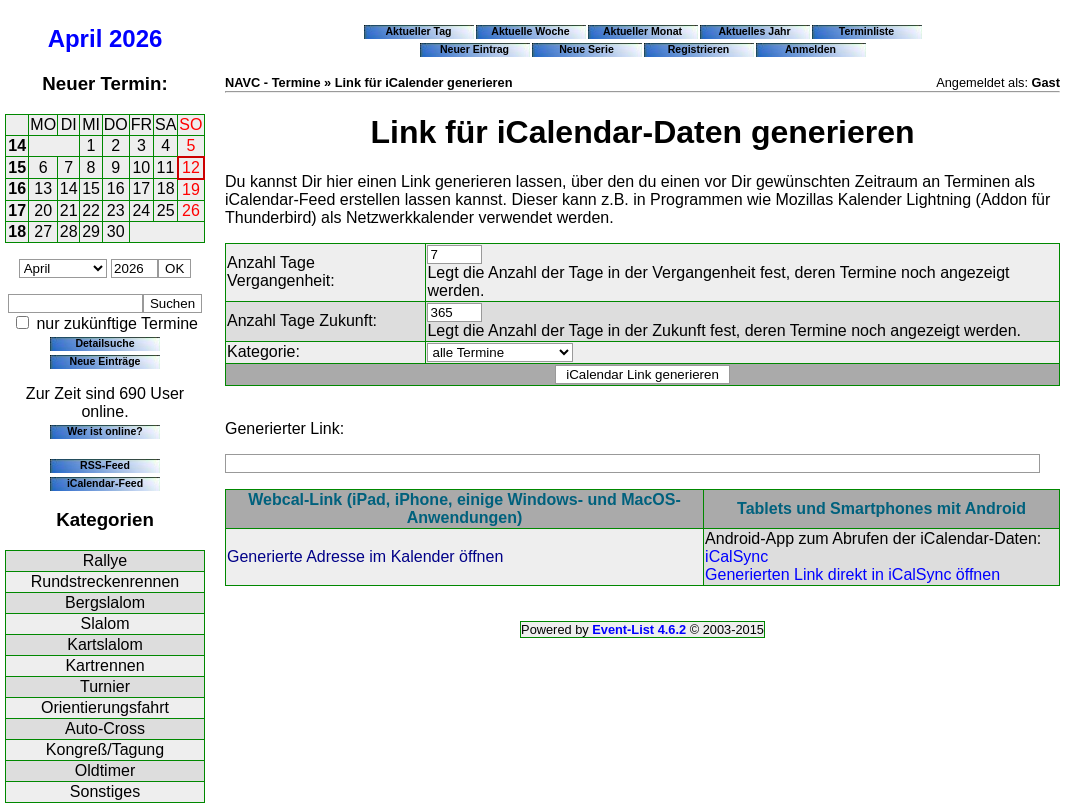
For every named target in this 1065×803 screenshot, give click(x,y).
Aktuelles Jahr (754, 31)
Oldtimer (105, 770)
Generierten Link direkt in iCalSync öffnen (852, 574)
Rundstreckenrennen (105, 581)
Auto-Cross (105, 728)
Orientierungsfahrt (105, 707)
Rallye (105, 560)
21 (69, 210)
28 (69, 231)
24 (141, 210)
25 (166, 210)
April (75, 38)
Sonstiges (105, 791)
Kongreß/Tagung (105, 749)
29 (91, 231)
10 (141, 167)
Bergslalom (105, 602)
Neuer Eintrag (474, 49)
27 (43, 231)
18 (166, 188)
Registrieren (699, 49)
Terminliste (866, 31)
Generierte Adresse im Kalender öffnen (365, 556)
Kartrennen (104, 665)
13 (43, 188)
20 (43, 210)
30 (116, 231)
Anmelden (810, 49)
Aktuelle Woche (530, 31)
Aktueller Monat (642, 31)
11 (166, 167)
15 (17, 167)
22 (91, 210)
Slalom (105, 623)
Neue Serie (586, 49)
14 (17, 145)
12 (191, 167)
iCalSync (736, 556)
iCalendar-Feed (105, 483)
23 (116, 210)
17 (141, 188)
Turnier (105, 686)
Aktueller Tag (418, 31)
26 (191, 210)
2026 (135, 38)
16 (17, 188)
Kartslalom (105, 644)
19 (191, 189)
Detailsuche (104, 343)
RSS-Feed (105, 465)
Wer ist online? (104, 431)
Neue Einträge (105, 361)
